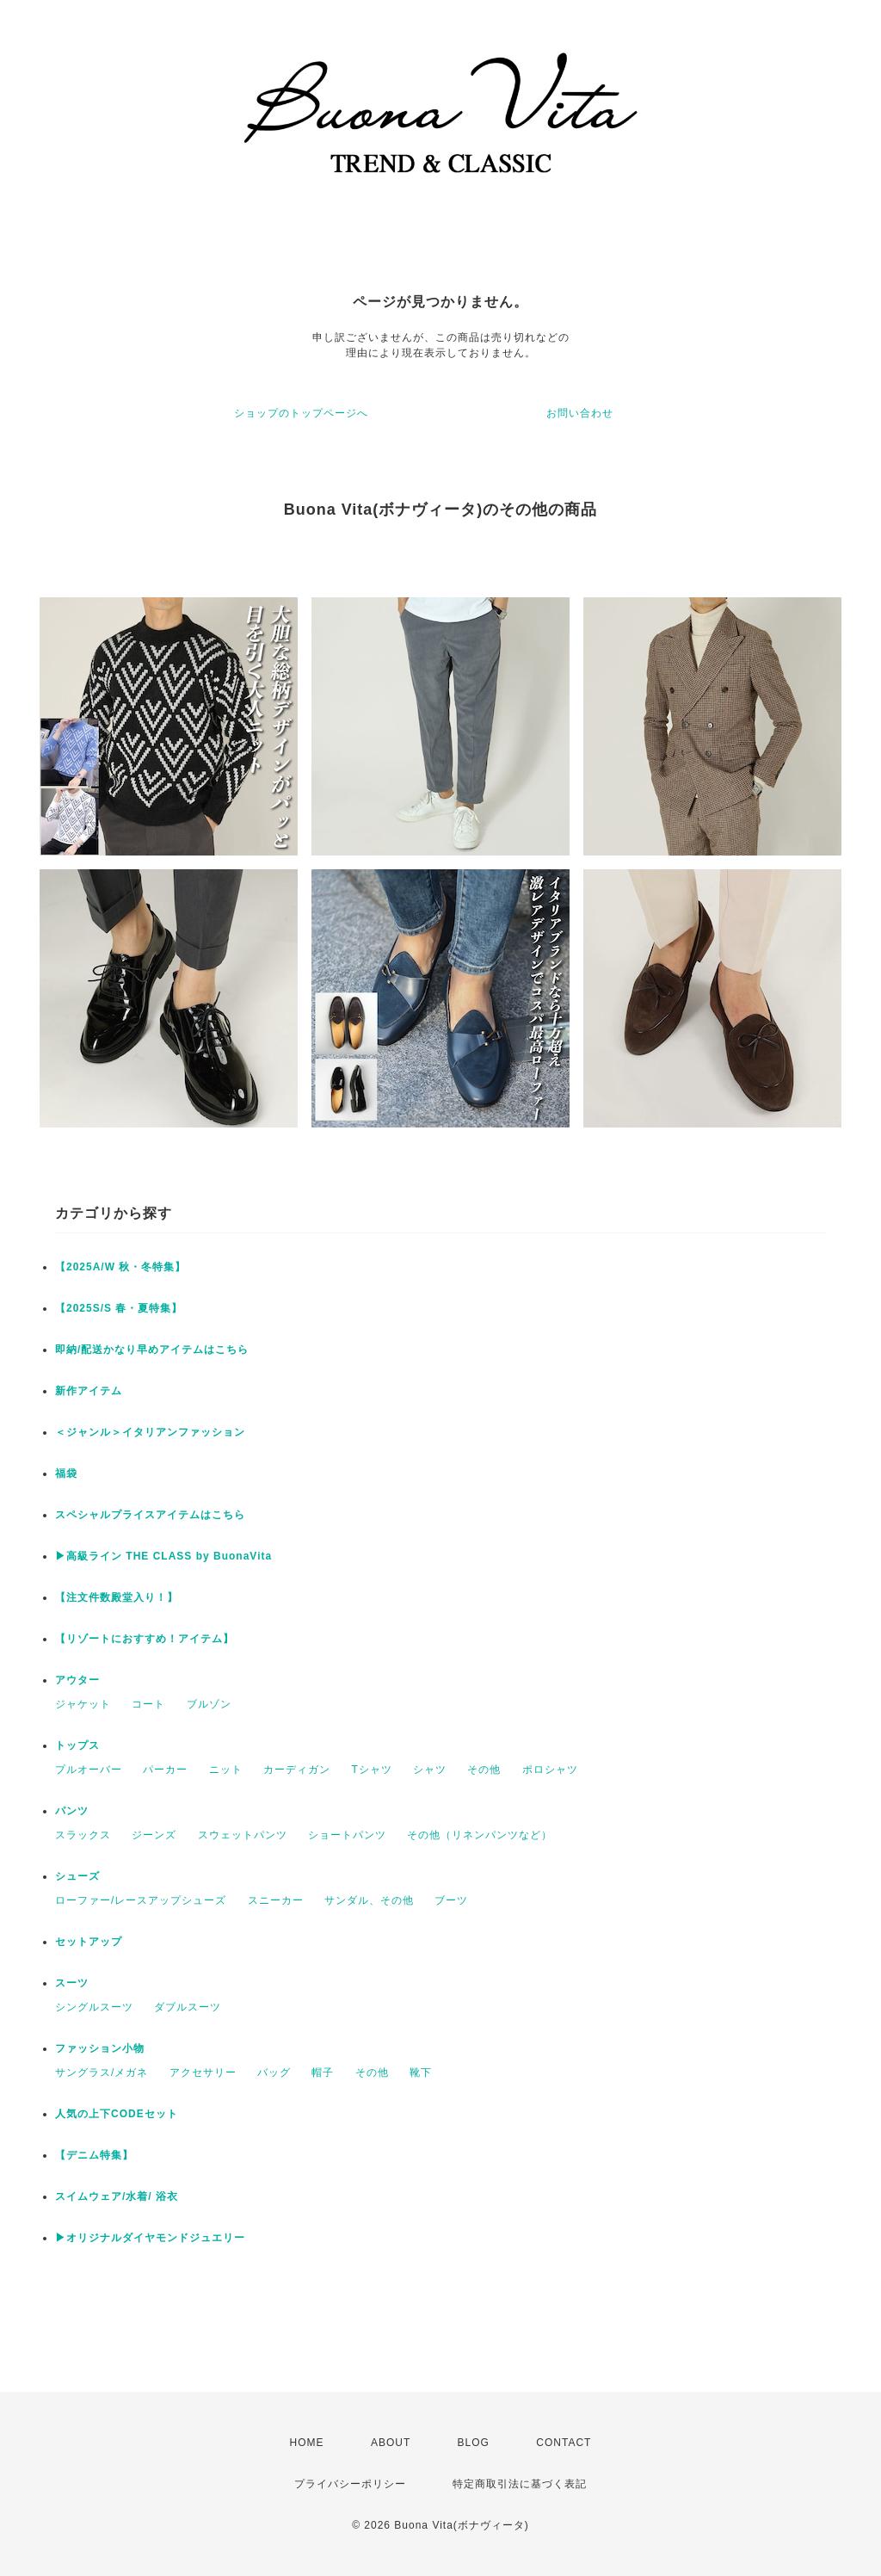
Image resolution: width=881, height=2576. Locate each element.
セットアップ (88, 1942)
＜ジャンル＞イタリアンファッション (150, 1432)
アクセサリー (203, 2072)
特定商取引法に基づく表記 (520, 2484)
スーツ (72, 1983)
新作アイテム (88, 1391)
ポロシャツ (550, 1770)
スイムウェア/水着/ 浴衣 (116, 2196)
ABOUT (390, 2443)
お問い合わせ (579, 413)
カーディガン (296, 1770)
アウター (77, 1680)
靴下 (421, 2072)
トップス (77, 1745)
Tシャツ (371, 1770)
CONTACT (563, 2443)
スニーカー (276, 1900)
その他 (484, 1770)
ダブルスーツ (187, 2007)
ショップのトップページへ (301, 413)
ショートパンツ (347, 1835)
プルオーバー (88, 1770)
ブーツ (451, 1900)
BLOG (474, 2443)
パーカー (165, 1770)
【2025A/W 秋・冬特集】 (120, 1267)
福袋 (66, 1473)
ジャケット (83, 1704)
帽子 (322, 2072)
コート (148, 1704)
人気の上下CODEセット (116, 2114)
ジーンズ (154, 1835)
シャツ (430, 1770)
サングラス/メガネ (101, 2072)
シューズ (77, 1876)
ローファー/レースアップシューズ (140, 1900)
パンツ (72, 1811)
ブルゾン (209, 1704)
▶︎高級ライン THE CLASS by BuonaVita (163, 1556)
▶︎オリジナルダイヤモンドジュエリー (150, 2238)
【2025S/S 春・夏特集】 (118, 1308)
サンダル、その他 (369, 1900)
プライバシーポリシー (350, 2484)
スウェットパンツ (242, 1835)
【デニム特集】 (94, 2155)
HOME (307, 2443)
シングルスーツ (94, 2007)
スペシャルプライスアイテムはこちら (150, 1515)
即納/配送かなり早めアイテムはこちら (152, 1350)
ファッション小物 (100, 2048)
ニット (226, 1770)
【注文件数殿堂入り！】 (116, 1597)
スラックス (83, 1835)
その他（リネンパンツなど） (479, 1835)
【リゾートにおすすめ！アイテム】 (144, 1639)
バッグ (274, 2072)
